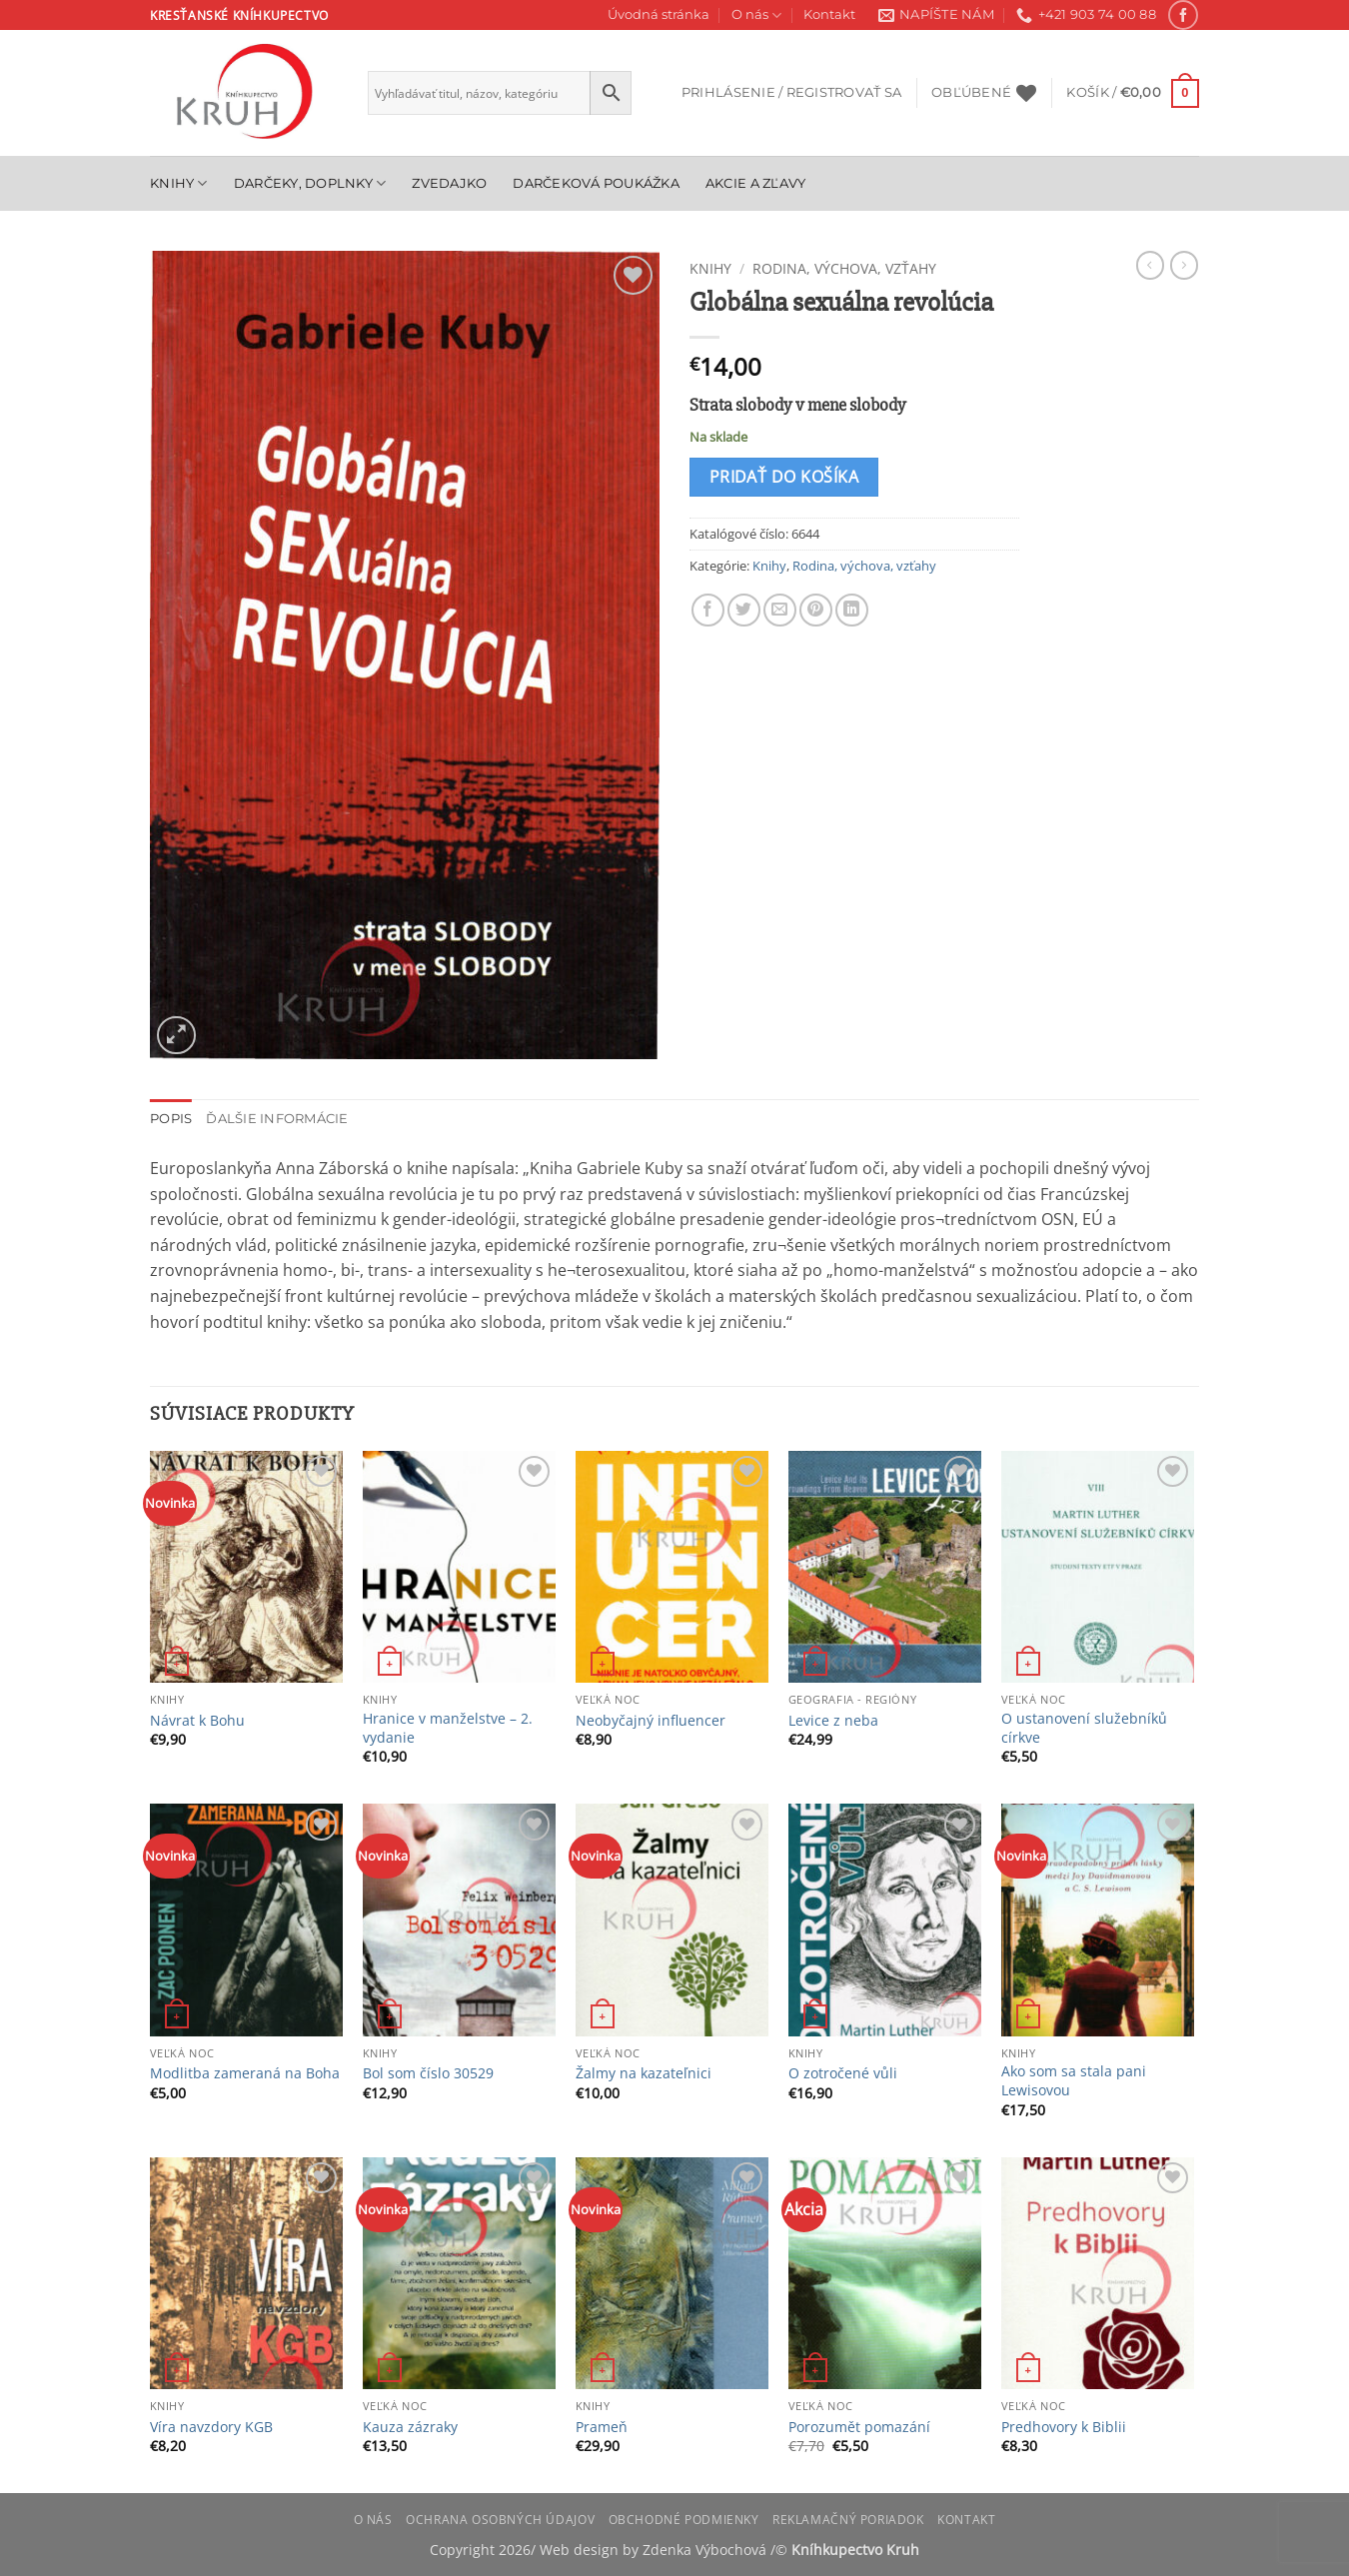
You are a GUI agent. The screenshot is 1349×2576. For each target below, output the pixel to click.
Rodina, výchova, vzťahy (844, 268)
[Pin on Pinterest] (815, 610)
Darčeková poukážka (596, 183)
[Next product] (1150, 265)
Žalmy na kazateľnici (643, 2073)
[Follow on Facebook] (1182, 14)
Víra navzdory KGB (211, 2427)
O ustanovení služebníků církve (1084, 1728)
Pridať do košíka (783, 477)
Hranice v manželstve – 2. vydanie (448, 1728)
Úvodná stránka (658, 14)
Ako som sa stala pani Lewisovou (1073, 2080)
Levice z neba (833, 1721)
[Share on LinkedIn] (851, 610)
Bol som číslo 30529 (428, 2073)
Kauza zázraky (410, 2427)
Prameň (602, 2427)
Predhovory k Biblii (1063, 2427)
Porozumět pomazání (859, 2427)
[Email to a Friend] (779, 610)
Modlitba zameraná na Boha (245, 2073)
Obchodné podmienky (684, 2519)
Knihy (179, 183)
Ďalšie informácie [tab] (277, 1118)
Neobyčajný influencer (650, 1721)
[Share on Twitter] (743, 610)
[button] (791, 93)
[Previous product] (1184, 265)
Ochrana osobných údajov (500, 2519)
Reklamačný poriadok (848, 2519)
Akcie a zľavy (755, 183)
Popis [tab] (171, 1118)
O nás (756, 15)
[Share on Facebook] (707, 610)
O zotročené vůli (842, 2073)
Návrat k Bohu (197, 1721)
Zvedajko (449, 183)
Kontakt (829, 14)
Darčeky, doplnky (310, 183)
